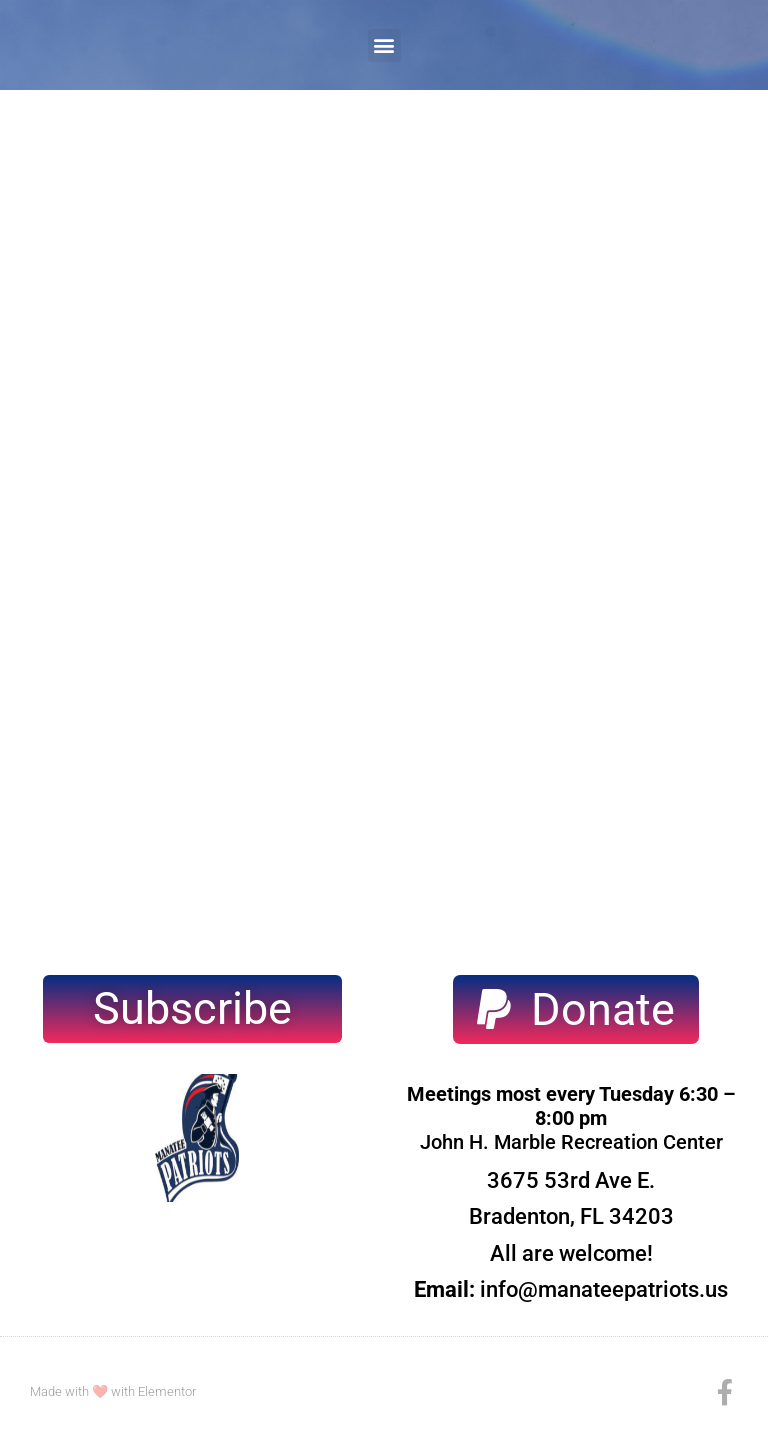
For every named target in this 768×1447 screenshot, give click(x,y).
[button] (384, 45)
